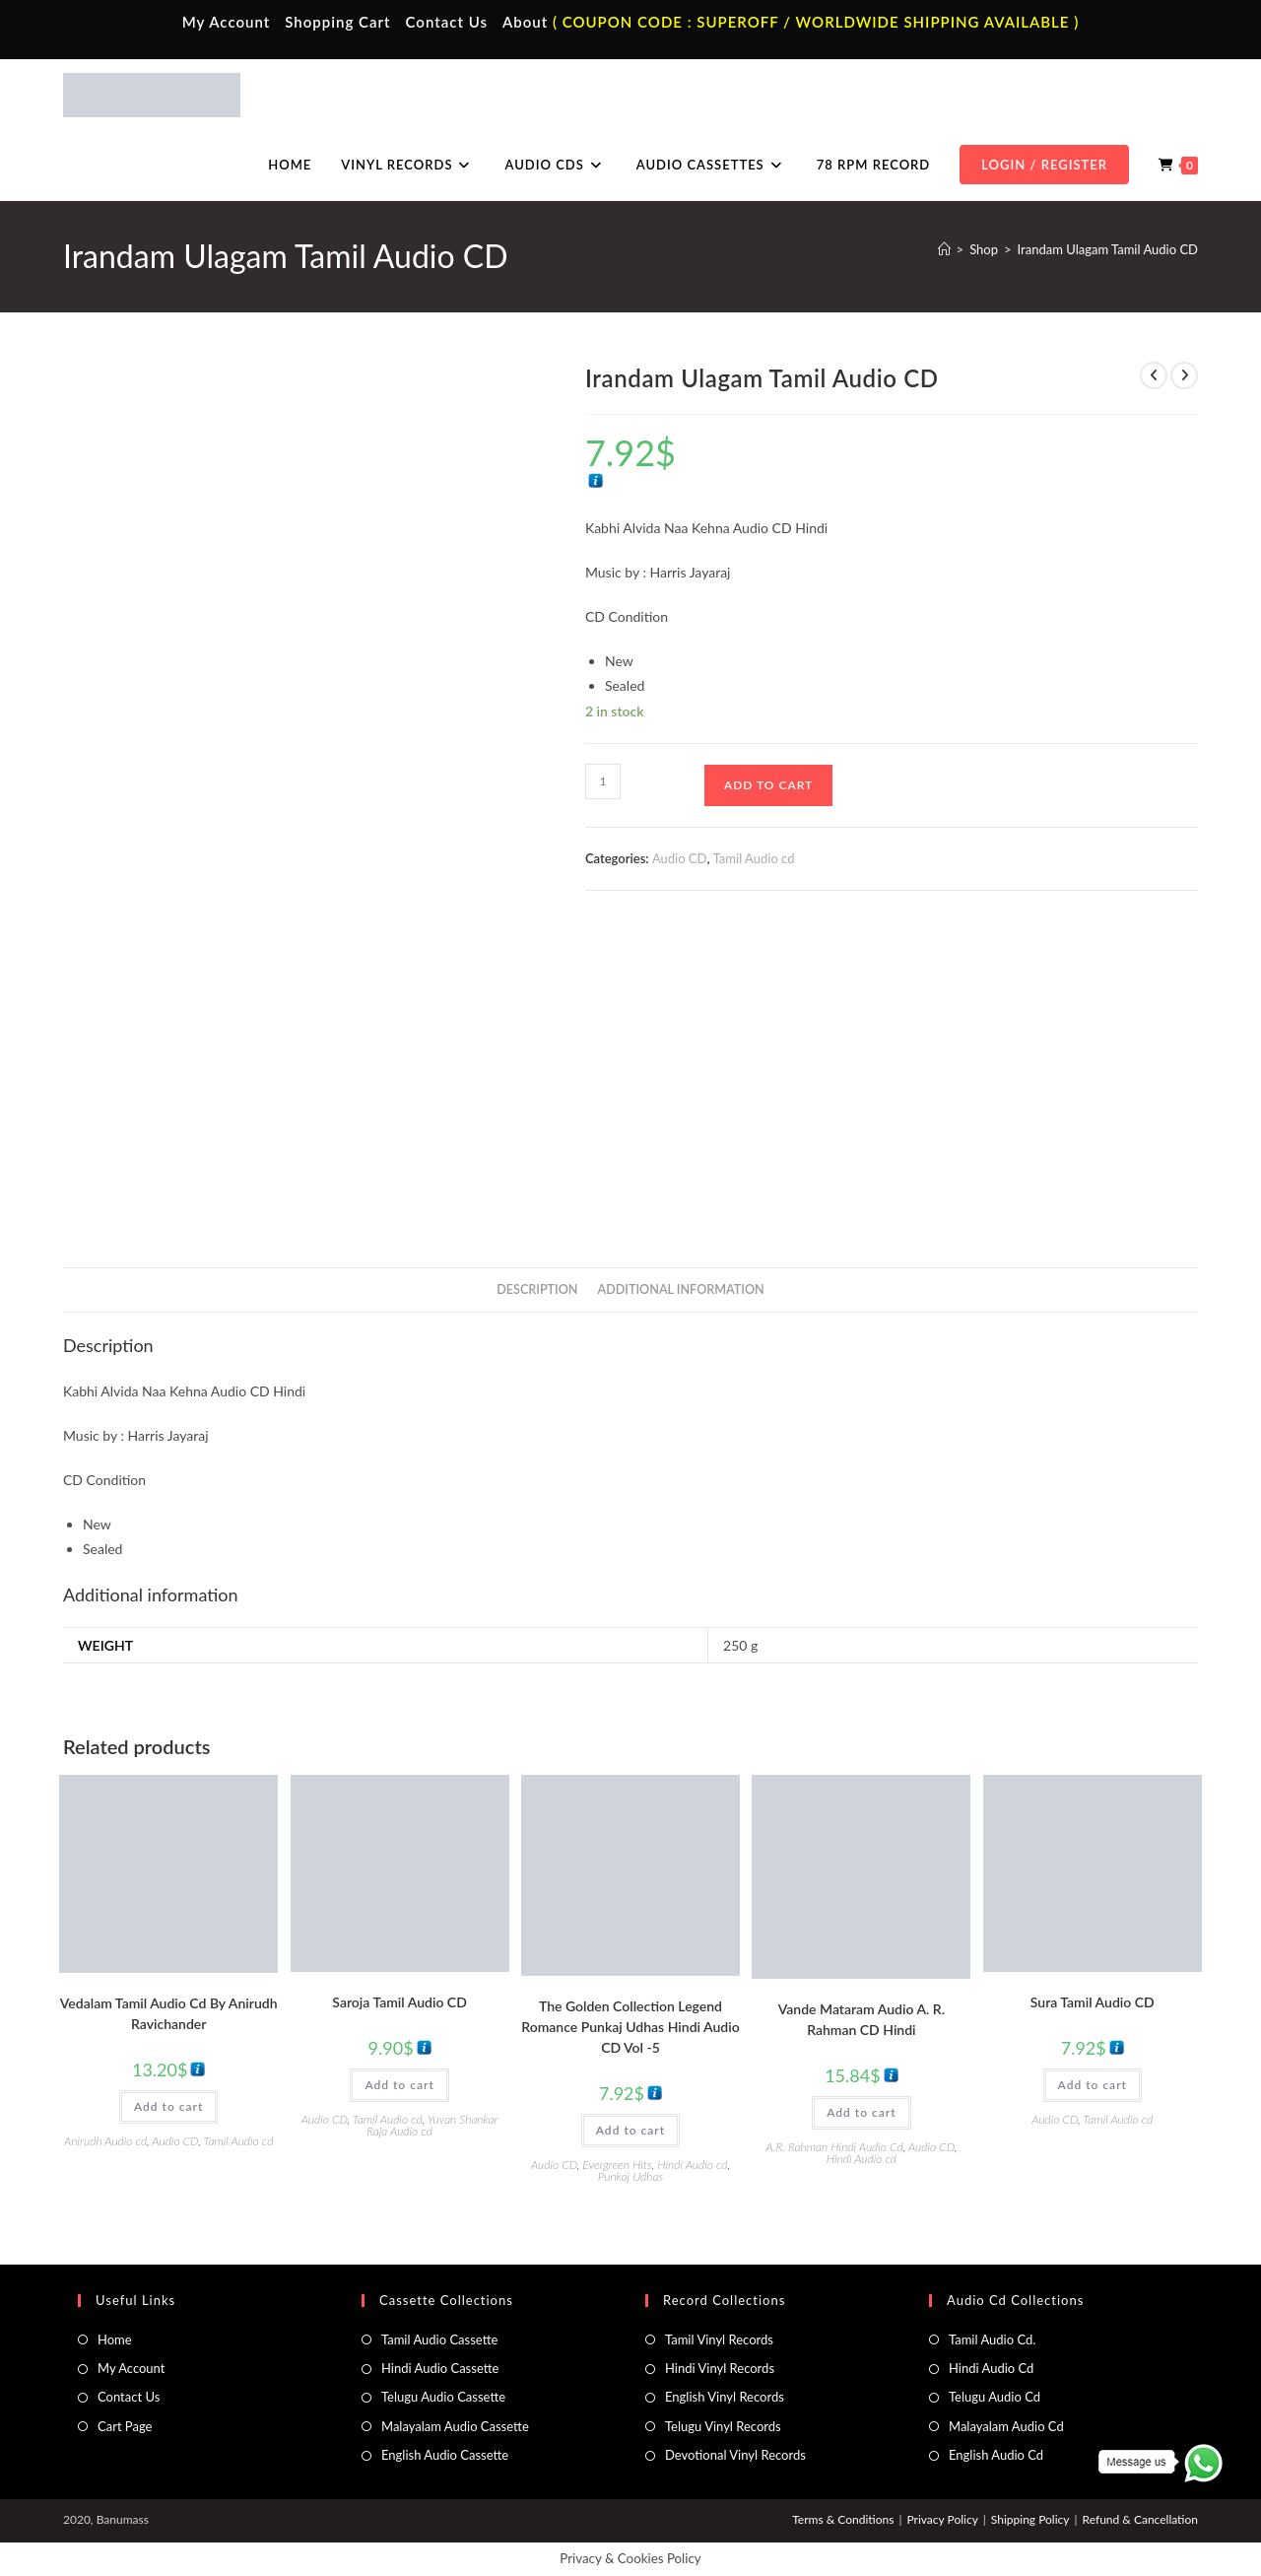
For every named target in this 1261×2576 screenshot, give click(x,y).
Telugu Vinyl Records (723, 2426)
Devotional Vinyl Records (735, 2455)
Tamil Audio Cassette (439, 2339)
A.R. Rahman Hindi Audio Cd (833, 2146)
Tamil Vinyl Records (719, 2339)
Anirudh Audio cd (105, 2141)
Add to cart (768, 785)
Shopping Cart (337, 22)
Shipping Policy (1030, 2519)
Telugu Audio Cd (994, 2397)
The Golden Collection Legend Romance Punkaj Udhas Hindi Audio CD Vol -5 (630, 2027)
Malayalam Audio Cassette (455, 2426)
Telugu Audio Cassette (443, 2397)
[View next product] (1184, 375)
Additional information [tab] (681, 1289)
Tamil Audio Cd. (992, 2339)
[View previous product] (1153, 375)
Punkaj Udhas (630, 2176)
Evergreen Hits (616, 2164)
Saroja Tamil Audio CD (399, 2002)
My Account (226, 22)
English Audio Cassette (444, 2455)
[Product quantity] (603, 781)
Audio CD (679, 858)
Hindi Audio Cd (991, 2368)
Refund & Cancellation (1140, 2519)
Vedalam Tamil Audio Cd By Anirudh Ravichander (169, 2013)
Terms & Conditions (843, 2519)
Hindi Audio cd (692, 2164)
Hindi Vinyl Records (719, 2368)
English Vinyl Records (724, 2397)
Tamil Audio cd (754, 858)
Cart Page (125, 2426)
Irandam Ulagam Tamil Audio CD (1108, 249)
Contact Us (447, 22)
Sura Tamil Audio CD (1092, 2002)
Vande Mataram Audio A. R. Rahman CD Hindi (861, 2019)
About (525, 22)
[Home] (944, 249)
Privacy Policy (941, 2519)
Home (115, 2339)
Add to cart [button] (168, 2106)
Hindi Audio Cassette (439, 2368)
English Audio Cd (996, 2455)
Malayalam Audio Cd (1006, 2426)
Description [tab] (537, 1289)
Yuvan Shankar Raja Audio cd (432, 2125)
